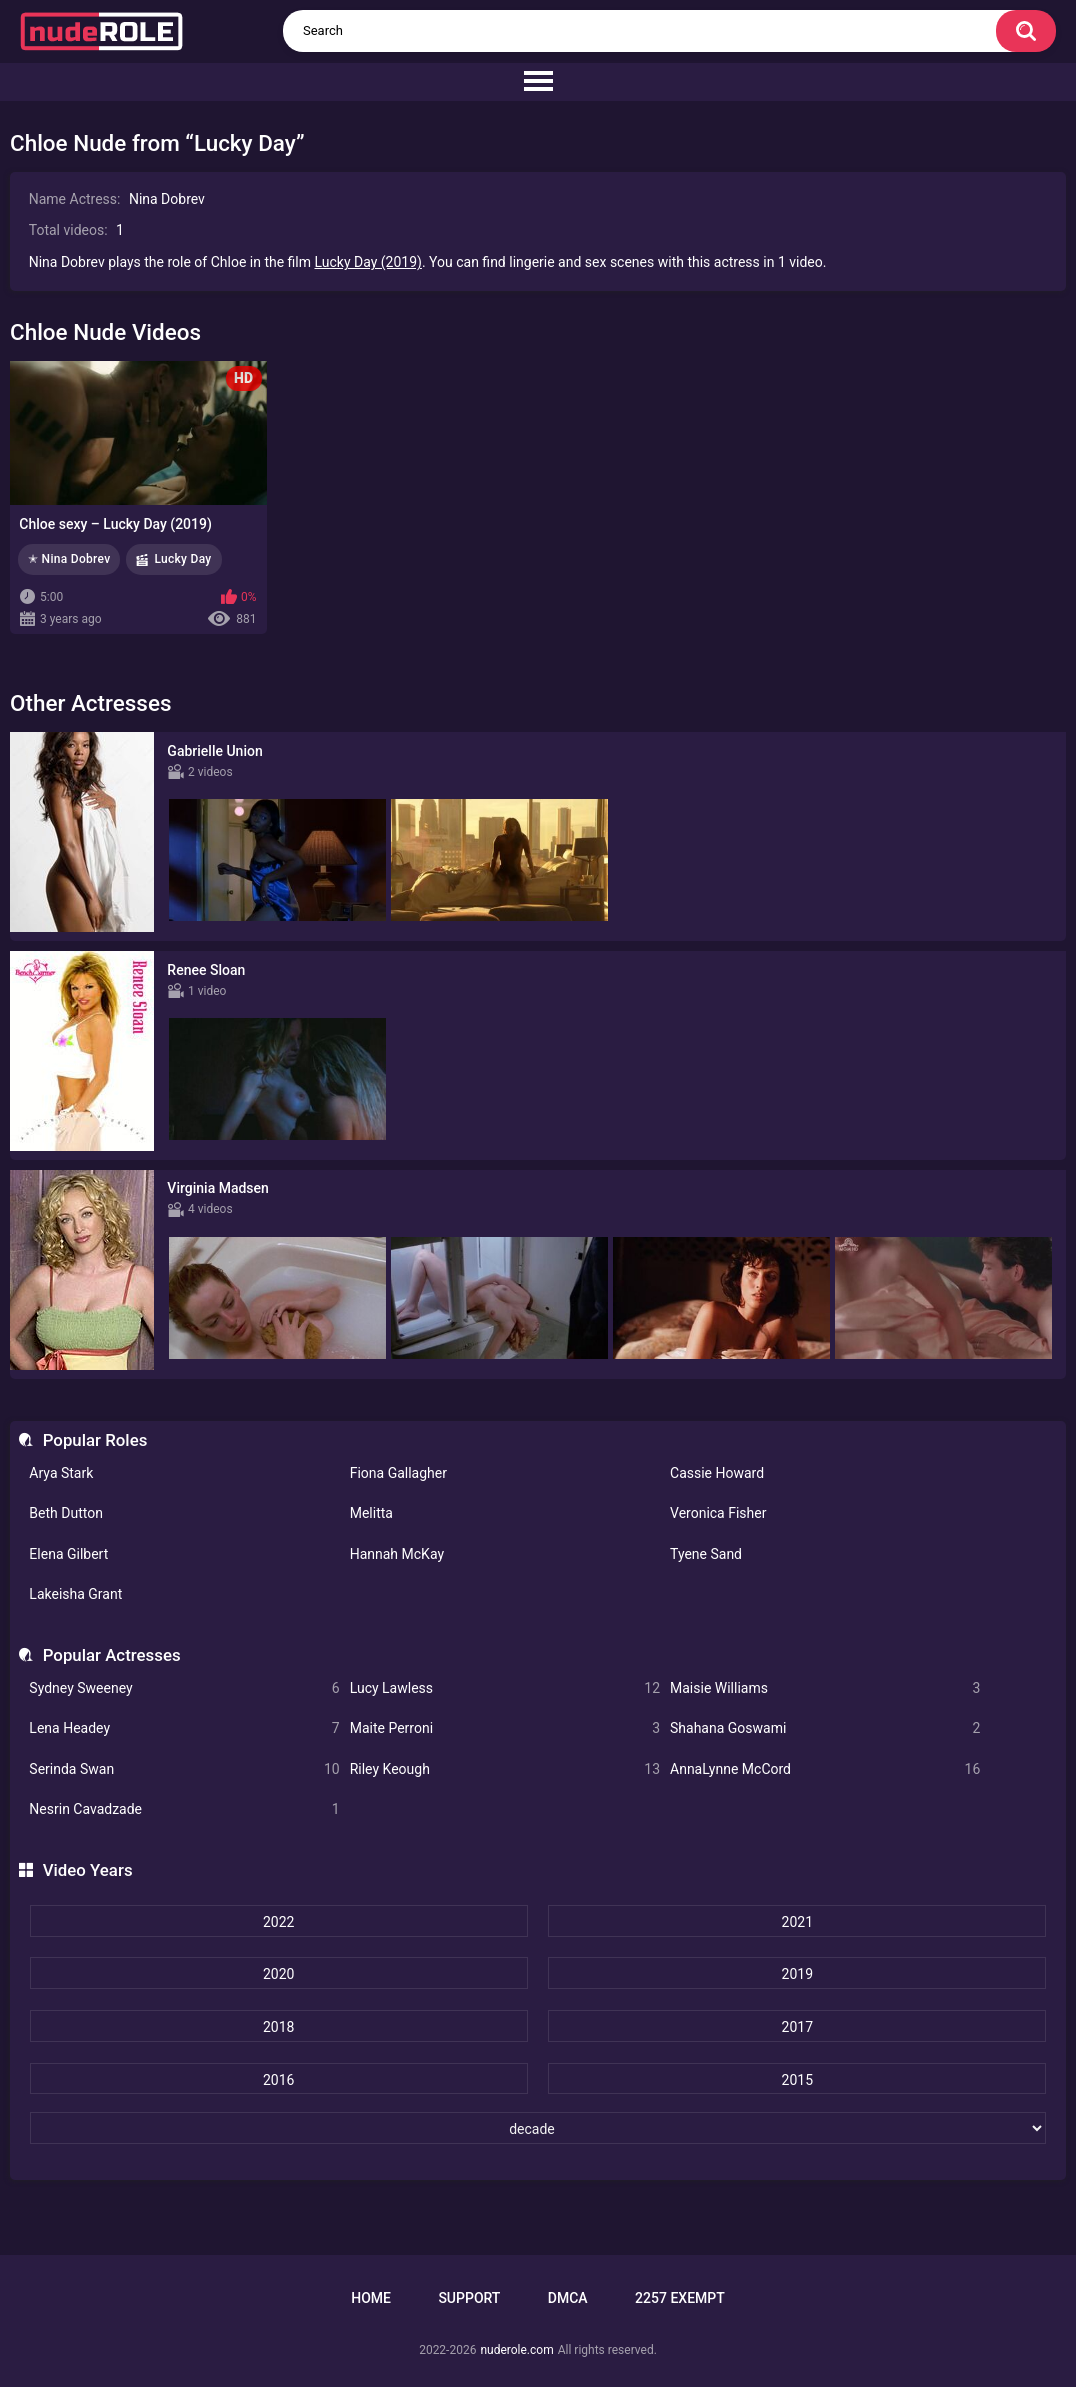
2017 (797, 2027)
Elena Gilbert (68, 1554)
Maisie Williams (825, 1688)
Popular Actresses (112, 1655)
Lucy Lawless (505, 1688)
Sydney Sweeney (184, 1688)
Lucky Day (182, 559)
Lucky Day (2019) (368, 262)
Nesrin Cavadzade (184, 1809)
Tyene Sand (706, 1554)
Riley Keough (505, 1769)
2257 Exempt (680, 2298)
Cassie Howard (717, 1473)
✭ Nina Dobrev (69, 559)
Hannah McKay (397, 1554)
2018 (278, 2027)
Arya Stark (61, 1473)
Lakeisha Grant (75, 1594)
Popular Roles (95, 1440)
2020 (278, 1974)
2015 (797, 2080)
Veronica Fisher (718, 1513)
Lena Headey (184, 1728)
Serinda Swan (184, 1769)
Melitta (371, 1513)
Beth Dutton (66, 1513)
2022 (278, 1922)
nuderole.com (516, 2350)
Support (469, 2298)
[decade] (538, 2128)
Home (371, 2298)
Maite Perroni (505, 1728)
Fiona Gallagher (398, 1473)
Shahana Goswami (825, 1728)
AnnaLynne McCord (825, 1769)
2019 (797, 1974)
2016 (278, 2080)
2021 (797, 1922)
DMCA (568, 2298)
